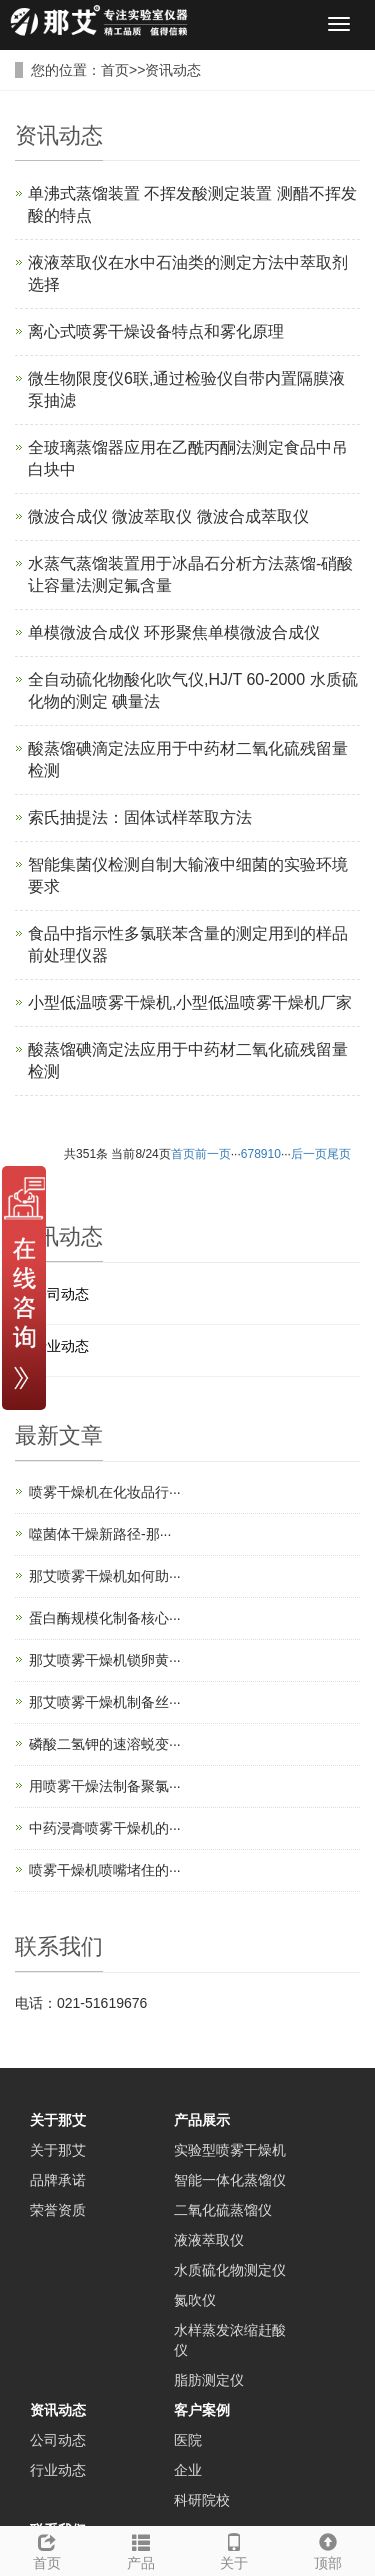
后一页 (309, 1154)
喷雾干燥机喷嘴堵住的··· (105, 1870)
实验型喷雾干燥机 (230, 2150)
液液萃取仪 (209, 2240)
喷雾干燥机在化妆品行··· (105, 1492)
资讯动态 (173, 70)
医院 (188, 2440)
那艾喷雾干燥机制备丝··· (105, 1702)
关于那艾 (58, 2120)
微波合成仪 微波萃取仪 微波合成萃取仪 (168, 516)
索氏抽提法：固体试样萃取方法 (140, 817)
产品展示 (202, 2120)
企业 (188, 2470)
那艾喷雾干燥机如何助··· (105, 1576)
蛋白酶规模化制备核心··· (105, 1618)
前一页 (213, 1154)
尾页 (339, 1154)
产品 (141, 2549)
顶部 (328, 2549)
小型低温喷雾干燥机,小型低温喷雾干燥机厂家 (190, 1002)
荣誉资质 (58, 2210)
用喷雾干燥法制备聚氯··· (105, 1786)
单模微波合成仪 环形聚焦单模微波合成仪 (174, 632)
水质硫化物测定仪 (230, 2270)
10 (274, 1154)
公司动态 (61, 1294)
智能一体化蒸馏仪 (230, 2180)
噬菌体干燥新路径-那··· (100, 1534)
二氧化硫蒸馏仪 (223, 2210)
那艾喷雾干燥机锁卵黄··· (105, 1660)
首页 (115, 70)
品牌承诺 (58, 2180)
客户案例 (202, 2410)
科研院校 (202, 2500)
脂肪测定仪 (209, 2380)
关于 (235, 2549)
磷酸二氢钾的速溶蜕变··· (105, 1744)
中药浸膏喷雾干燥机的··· (105, 1828)
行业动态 (61, 1346)
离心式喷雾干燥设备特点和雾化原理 (156, 331)
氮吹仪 (195, 2300)
